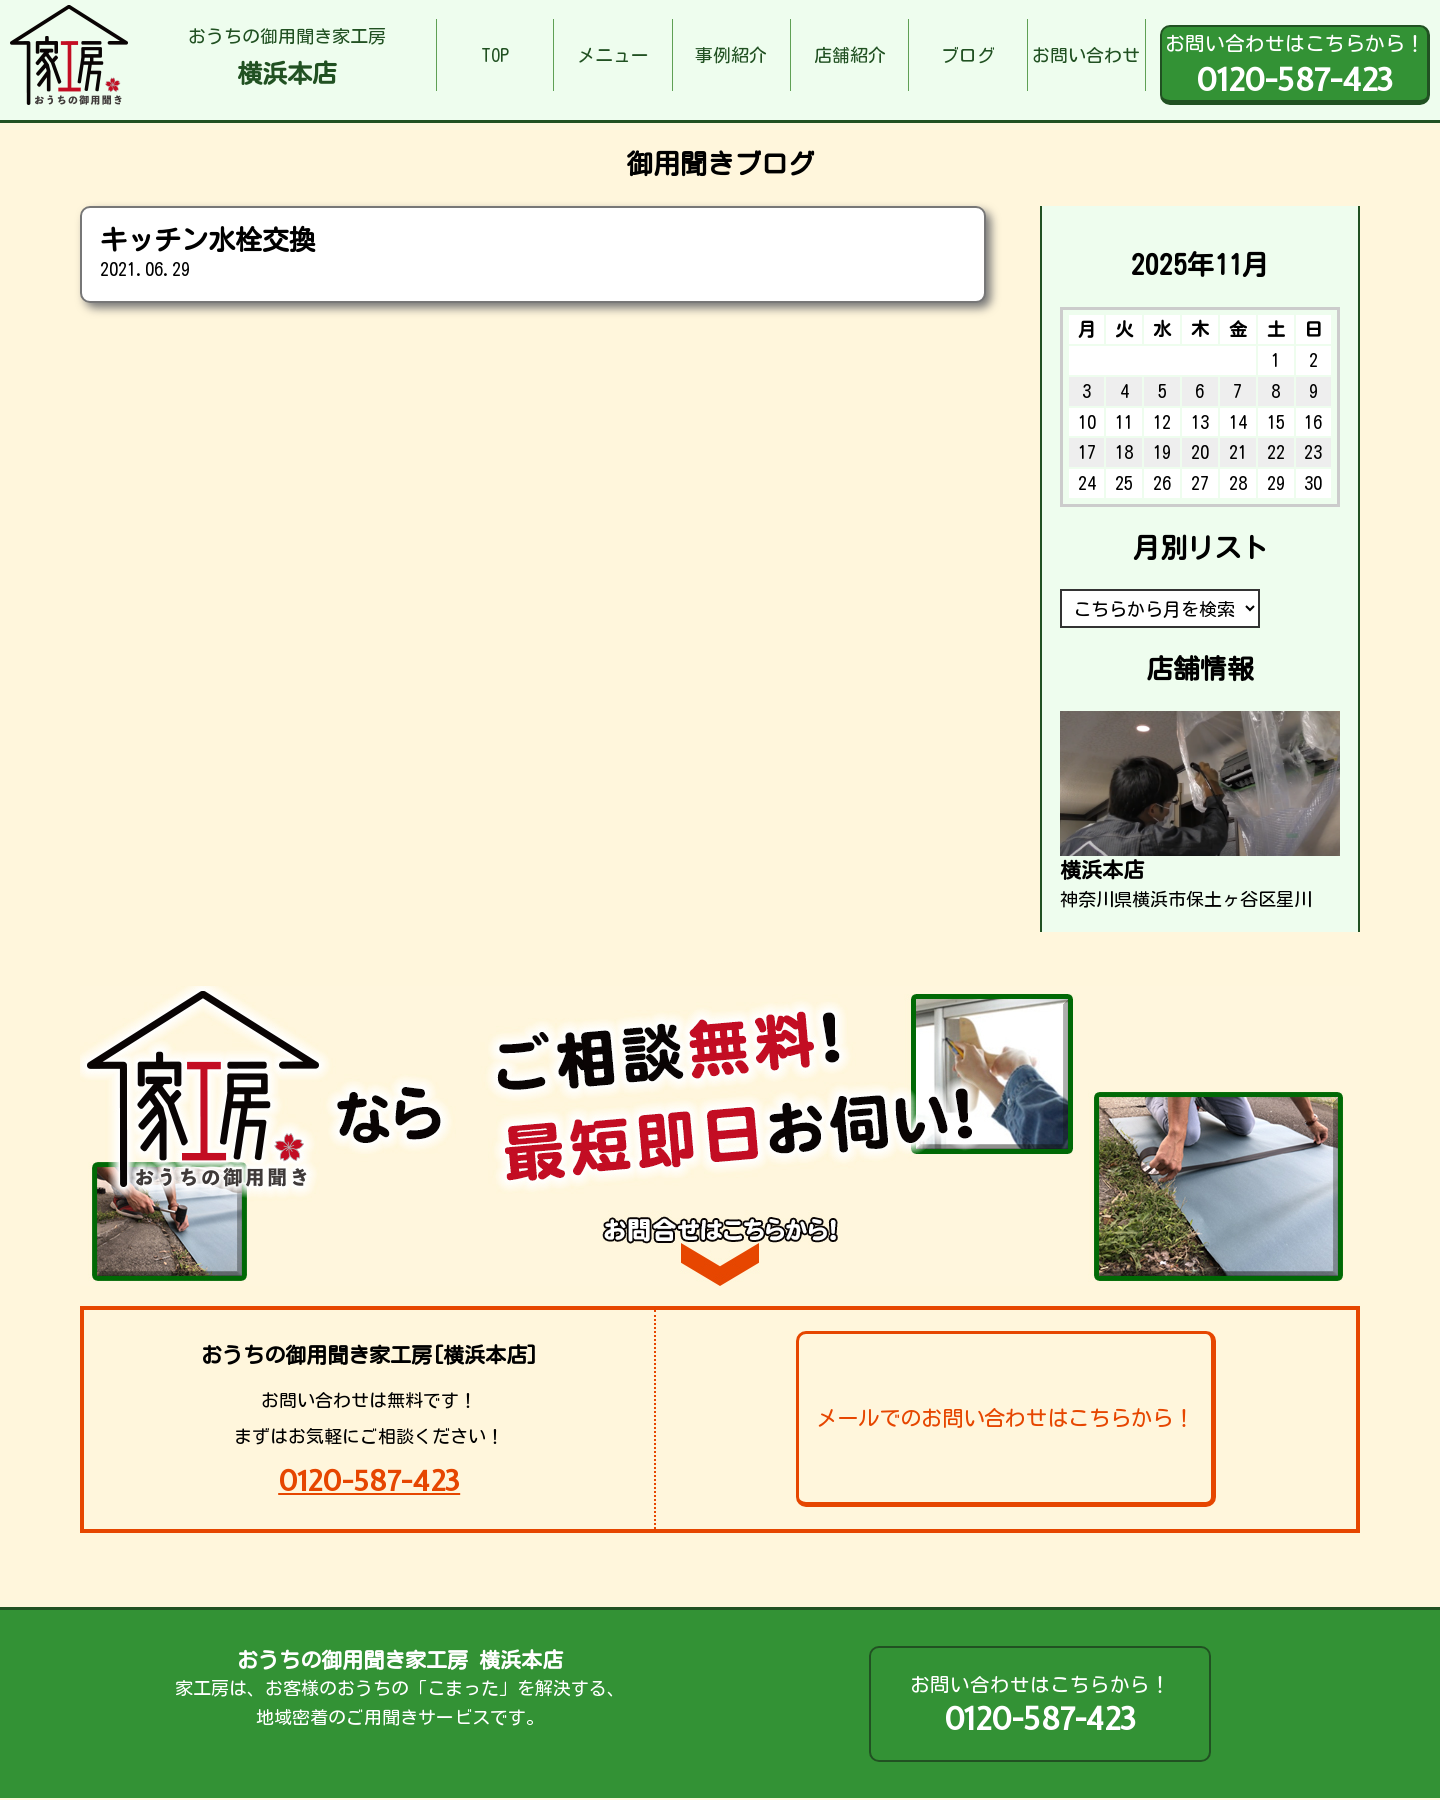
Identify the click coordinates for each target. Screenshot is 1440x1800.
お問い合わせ (1086, 55)
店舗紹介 (850, 55)
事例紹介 (731, 55)
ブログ (968, 55)
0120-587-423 (369, 1480)
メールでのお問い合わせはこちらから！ (1005, 1418)
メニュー (613, 55)
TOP (495, 55)
